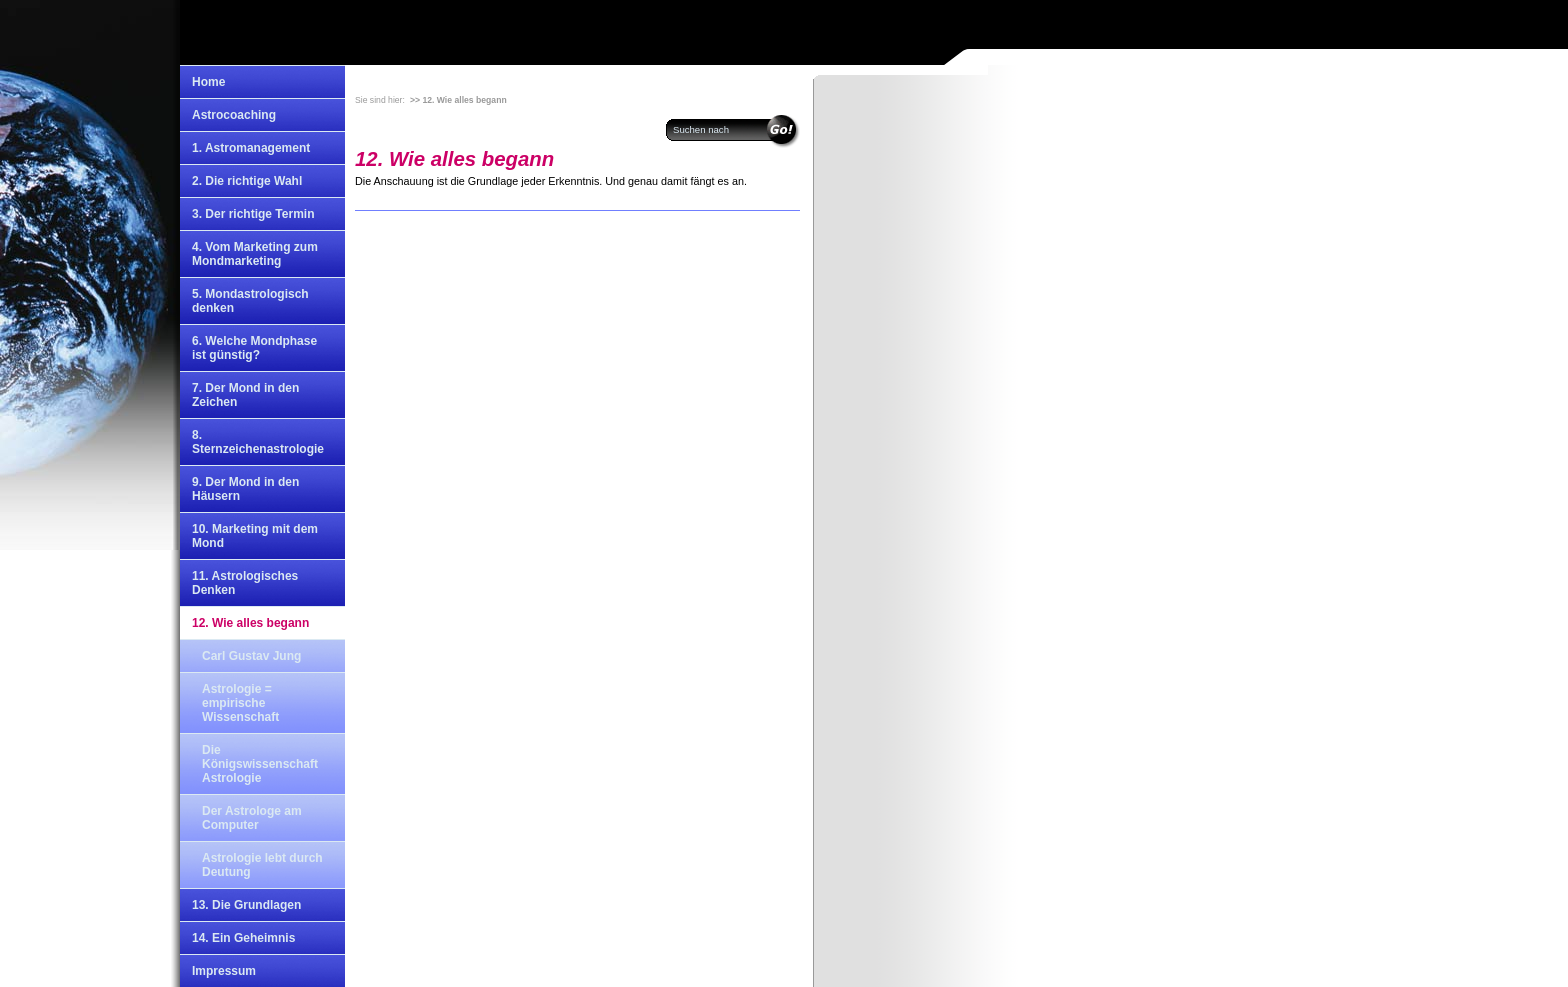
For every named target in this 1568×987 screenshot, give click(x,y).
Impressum (224, 971)
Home (208, 82)
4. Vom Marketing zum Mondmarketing (255, 254)
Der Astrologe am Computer (252, 818)
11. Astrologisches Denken (245, 583)
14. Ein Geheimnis (243, 938)
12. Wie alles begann (250, 623)
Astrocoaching (234, 115)
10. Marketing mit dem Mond (255, 536)
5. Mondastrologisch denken (250, 301)
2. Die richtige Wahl (247, 181)
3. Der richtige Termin (253, 214)
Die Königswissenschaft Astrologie (260, 764)
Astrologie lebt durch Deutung (262, 865)
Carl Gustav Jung (251, 656)
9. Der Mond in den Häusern (245, 489)
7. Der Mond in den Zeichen (245, 395)
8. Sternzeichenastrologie (258, 442)
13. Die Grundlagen (246, 905)
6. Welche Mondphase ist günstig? (254, 348)
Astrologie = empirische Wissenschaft (240, 703)
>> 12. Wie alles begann (458, 100)
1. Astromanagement (251, 148)
